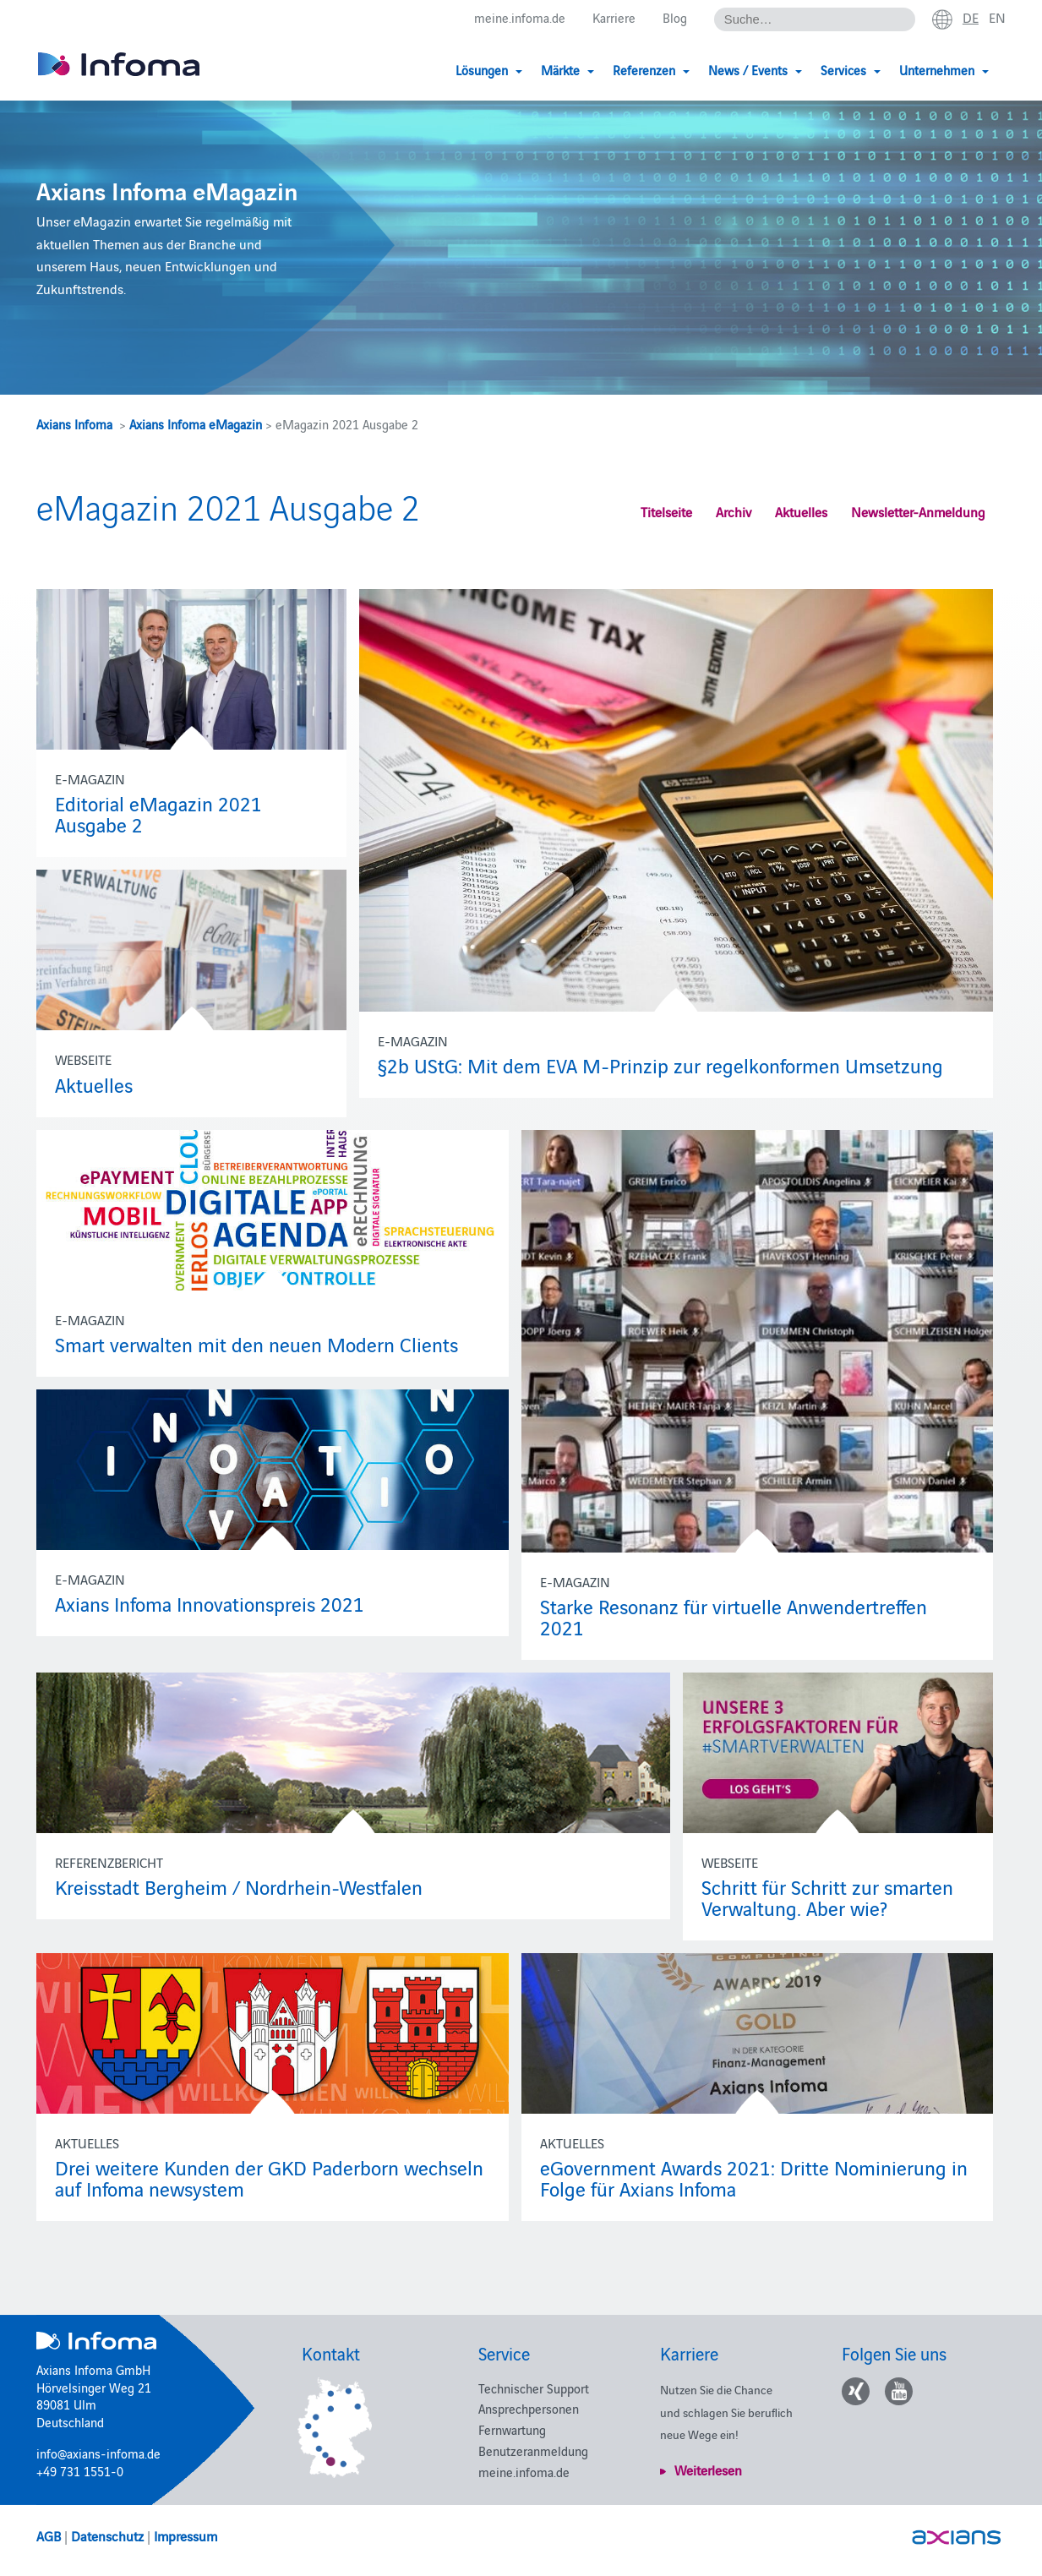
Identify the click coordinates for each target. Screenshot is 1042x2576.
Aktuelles (801, 511)
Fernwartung (512, 2429)
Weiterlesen (708, 2469)
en (997, 17)
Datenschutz (107, 2535)
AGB (48, 2535)
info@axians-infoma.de (98, 2453)
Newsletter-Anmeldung (918, 511)
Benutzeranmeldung (533, 2450)
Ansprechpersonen (528, 2408)
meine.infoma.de (519, 18)
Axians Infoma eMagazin (195, 424)
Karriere (614, 18)
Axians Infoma (74, 424)
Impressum (185, 2535)
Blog (675, 18)
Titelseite (666, 511)
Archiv (733, 511)
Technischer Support (533, 2388)
